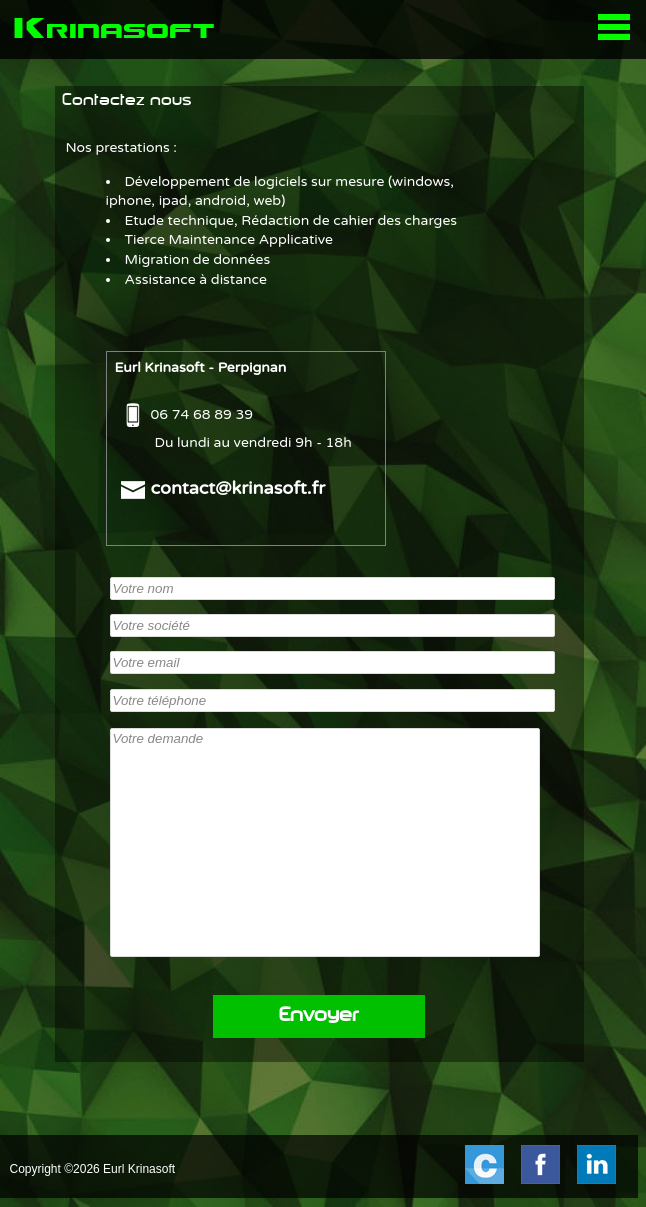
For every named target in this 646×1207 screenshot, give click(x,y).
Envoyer (319, 1016)
